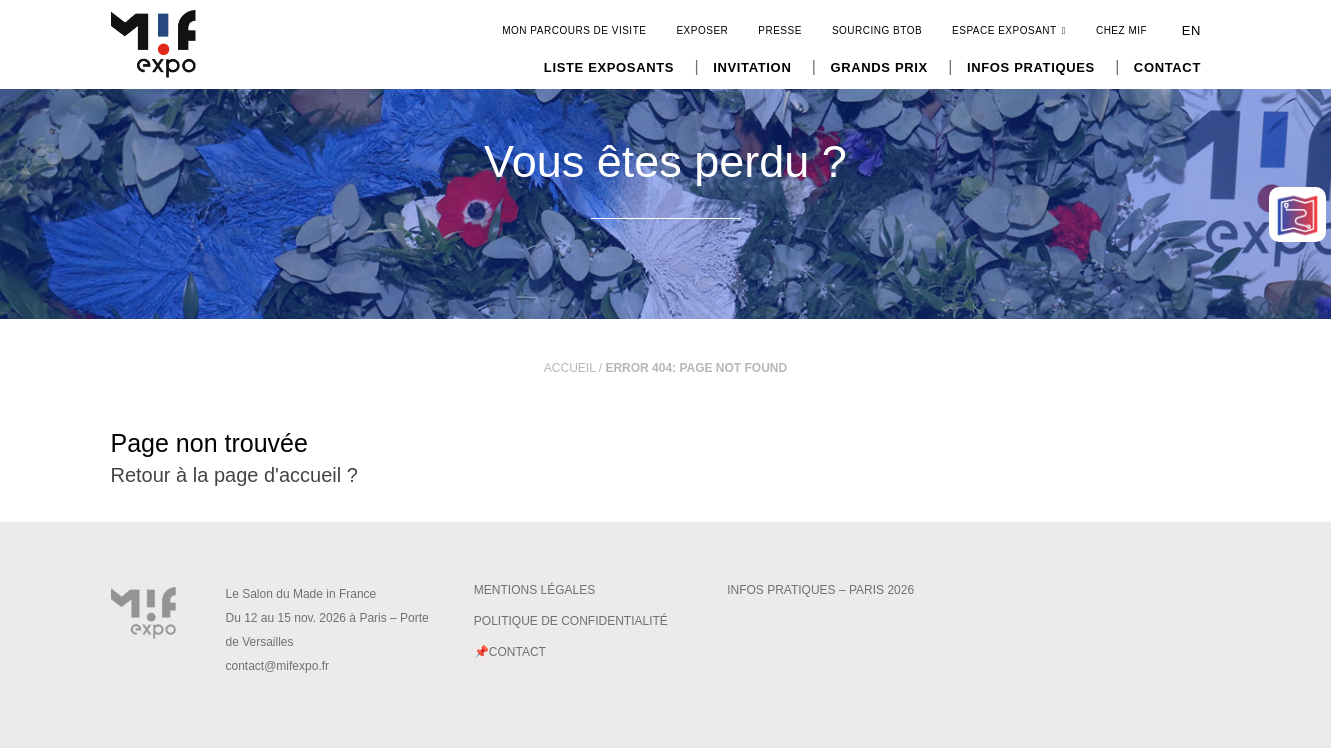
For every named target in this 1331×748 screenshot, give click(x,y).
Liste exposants (609, 67)
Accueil (570, 368)
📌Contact (510, 652)
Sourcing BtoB (877, 30)
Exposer (702, 30)
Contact (1167, 67)
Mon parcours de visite (574, 30)
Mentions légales (534, 590)
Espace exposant (1009, 30)
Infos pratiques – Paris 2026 (820, 590)
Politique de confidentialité (571, 621)
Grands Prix (878, 67)
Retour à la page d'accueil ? (234, 475)
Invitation (752, 67)
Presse (780, 30)
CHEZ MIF (1121, 30)
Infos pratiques (1031, 67)
